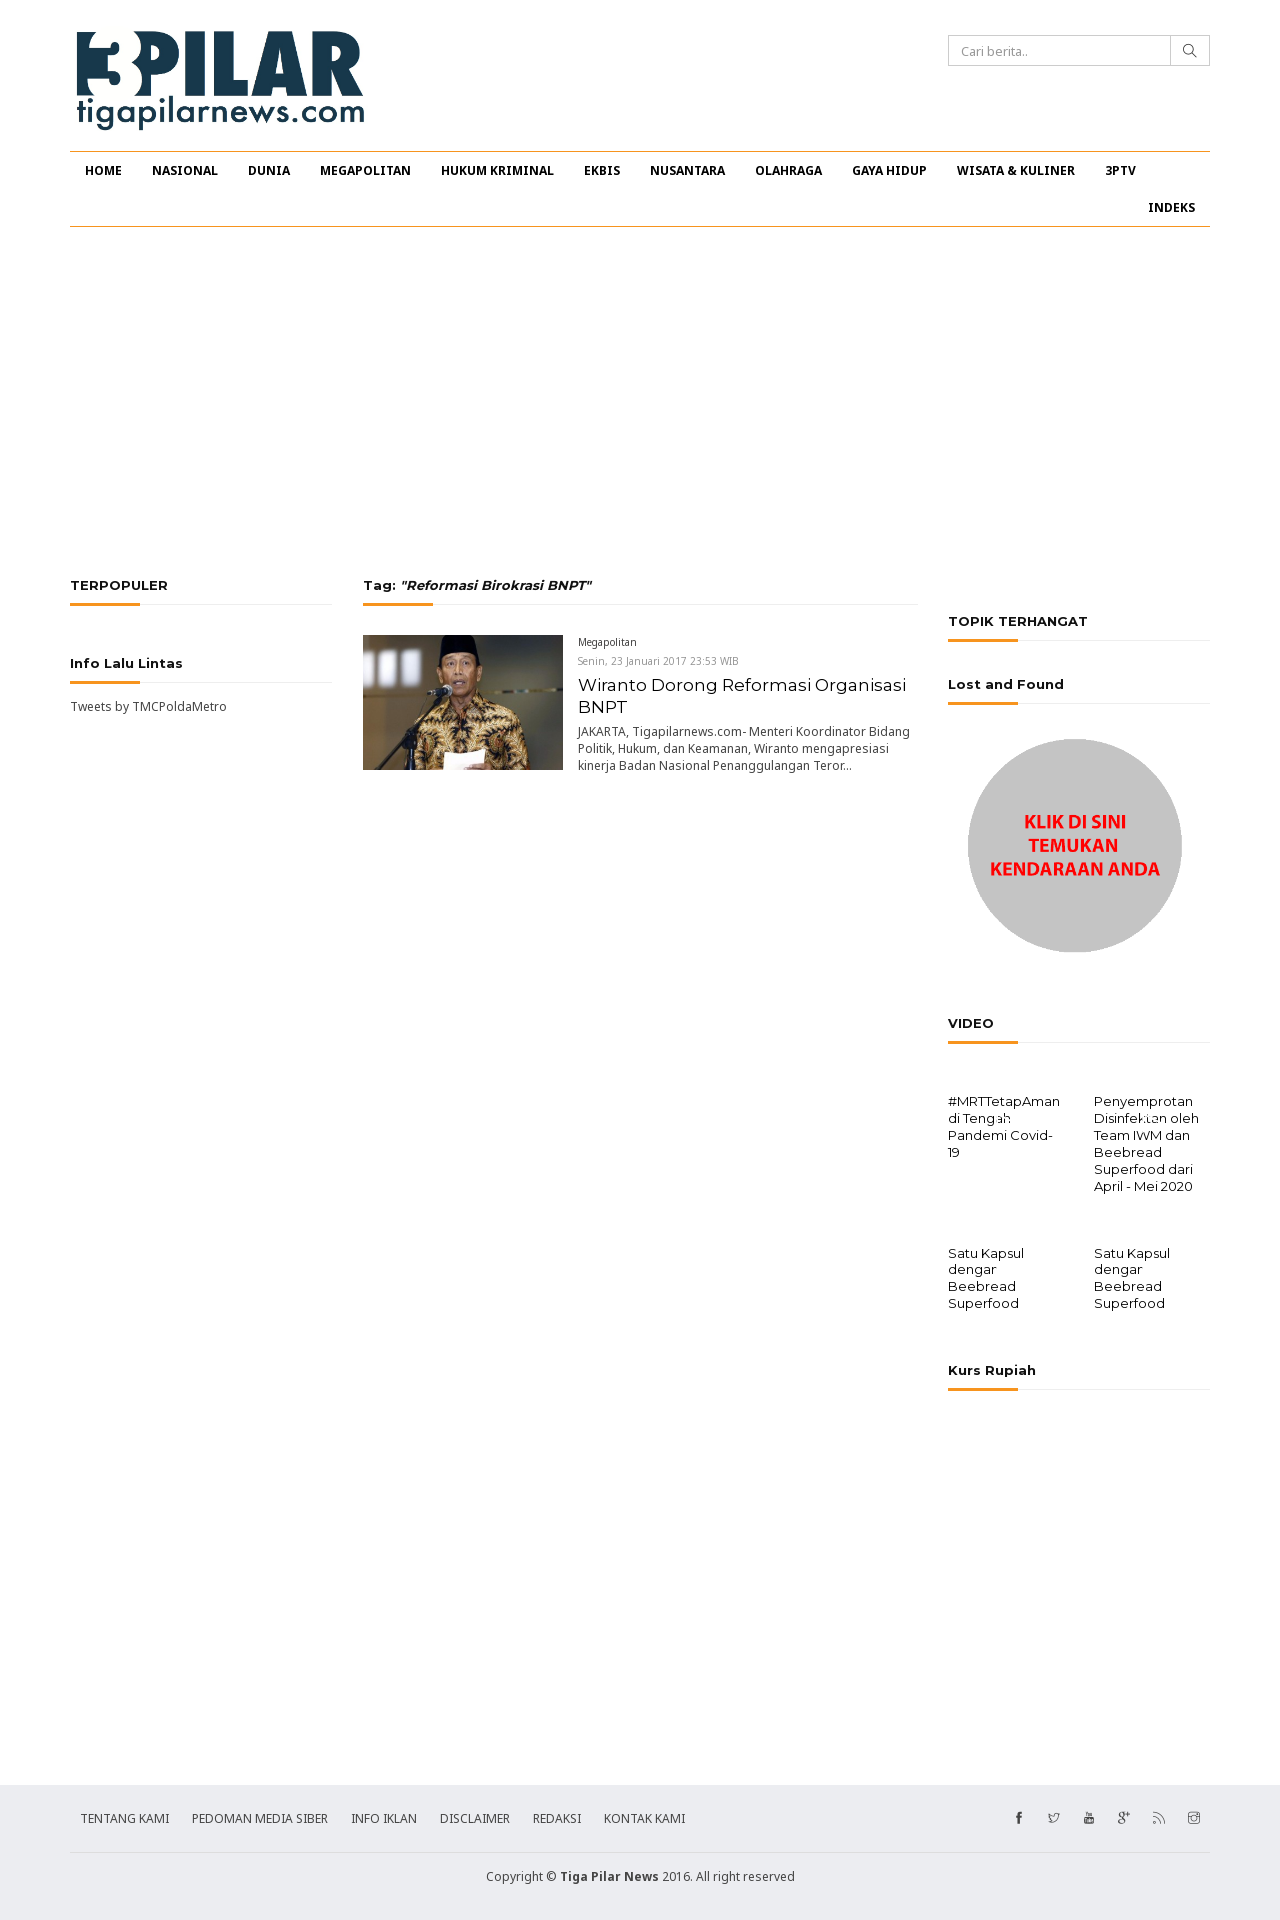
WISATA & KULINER (1016, 170)
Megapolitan (607, 642)
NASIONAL (185, 170)
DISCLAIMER (475, 1816)
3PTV (1120, 170)
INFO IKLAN (384, 1816)
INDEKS (1171, 207)
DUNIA (269, 170)
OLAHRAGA (788, 170)
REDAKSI (557, 1816)
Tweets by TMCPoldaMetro (148, 706)
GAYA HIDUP (889, 170)
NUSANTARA (687, 170)
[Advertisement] (640, 402)
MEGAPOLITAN (365, 170)
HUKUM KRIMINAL (497, 170)
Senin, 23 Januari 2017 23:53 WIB (658, 661)
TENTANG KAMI (124, 1816)
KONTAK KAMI (644, 1816)
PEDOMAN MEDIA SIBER (260, 1816)
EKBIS (602, 170)
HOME (103, 170)
